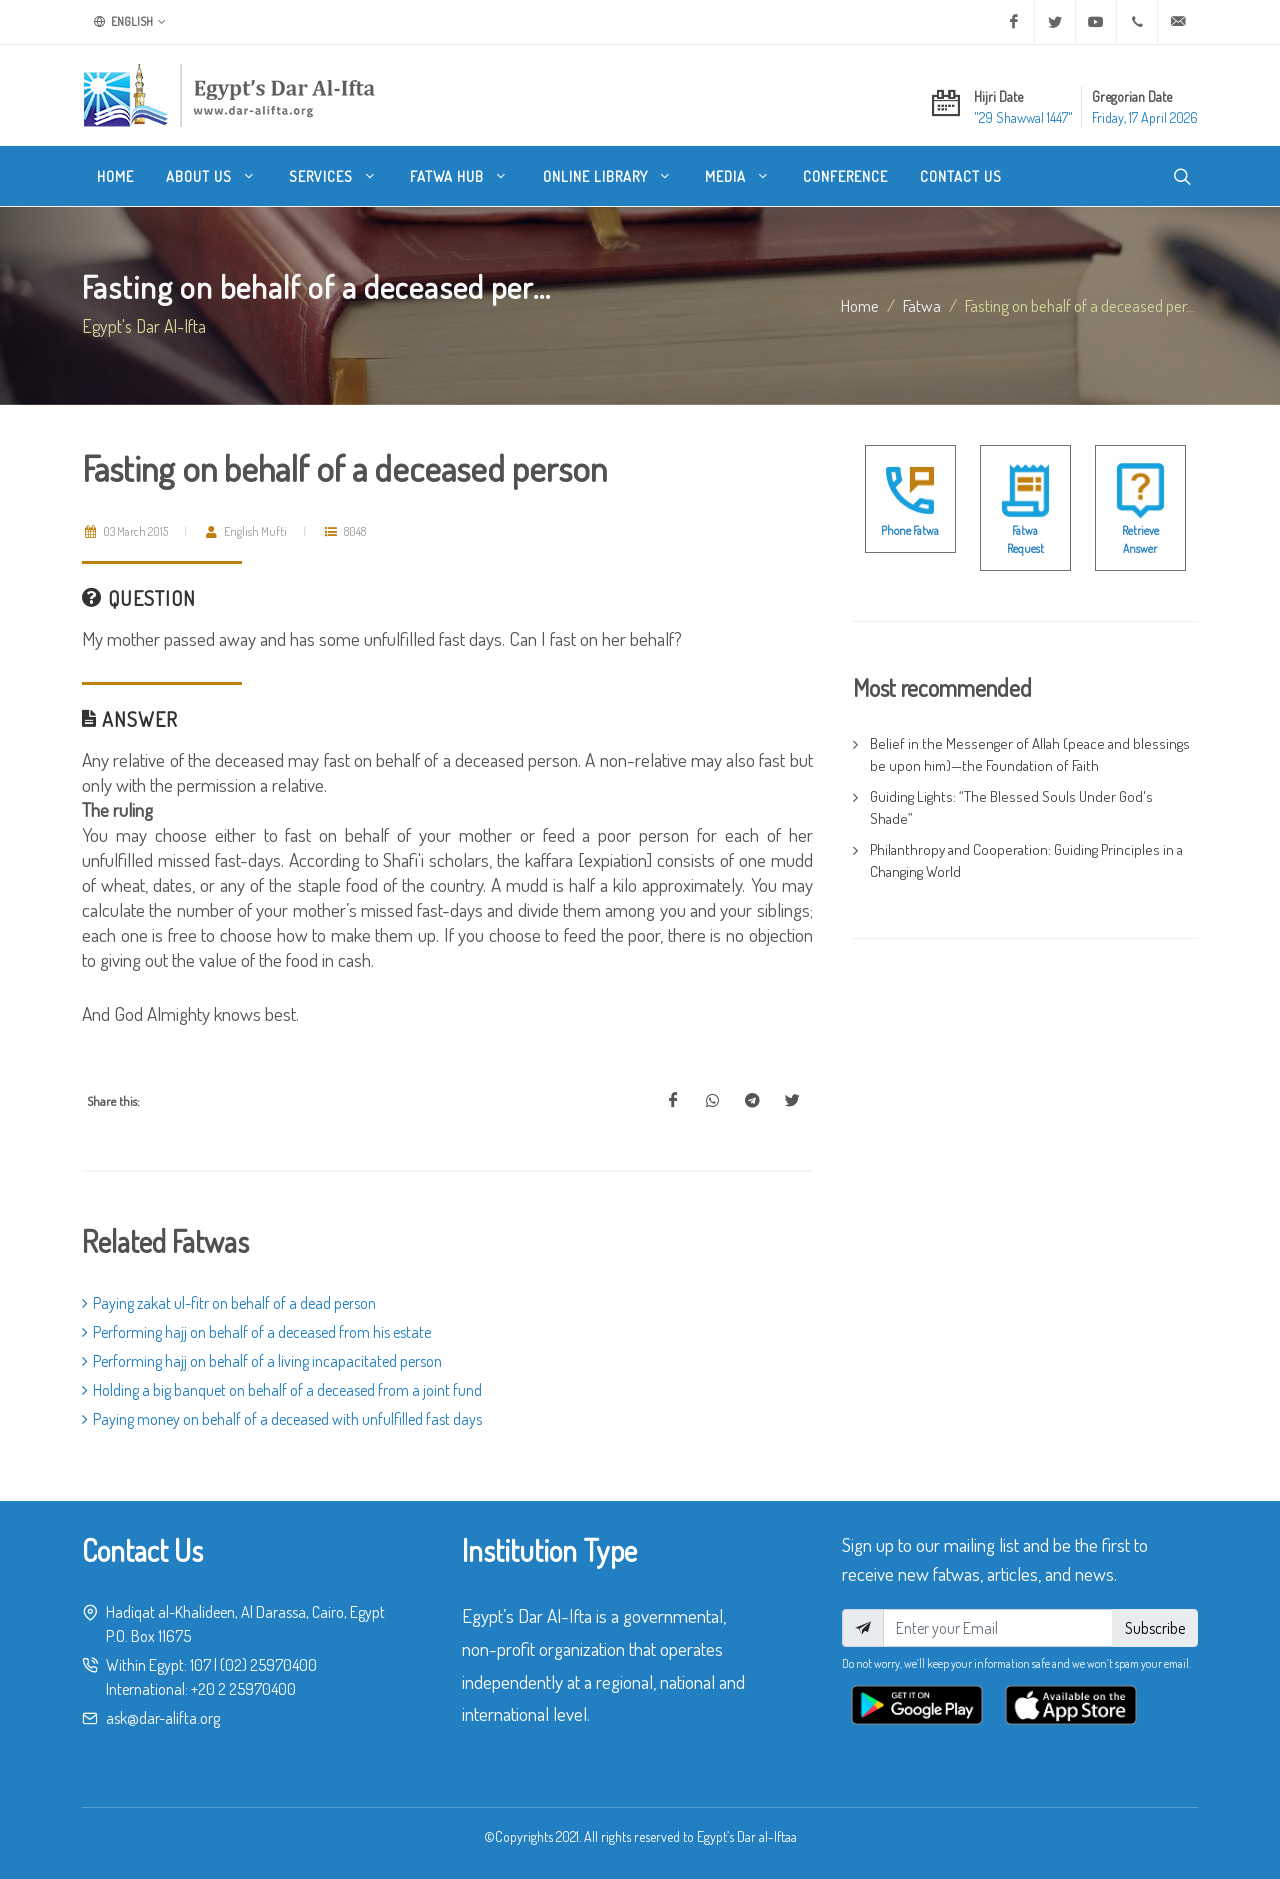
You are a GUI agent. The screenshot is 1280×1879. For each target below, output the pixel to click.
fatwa (922, 305)
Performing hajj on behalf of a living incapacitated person (262, 1361)
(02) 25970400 (268, 1665)
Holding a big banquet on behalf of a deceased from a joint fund (282, 1390)
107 (200, 1665)
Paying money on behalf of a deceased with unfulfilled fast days (282, 1419)
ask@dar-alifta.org (163, 1718)
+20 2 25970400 (243, 1689)
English (130, 22)
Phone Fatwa (910, 530)
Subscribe (1155, 1628)
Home (860, 305)
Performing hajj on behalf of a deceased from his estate (256, 1332)
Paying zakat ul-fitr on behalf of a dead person (229, 1303)
